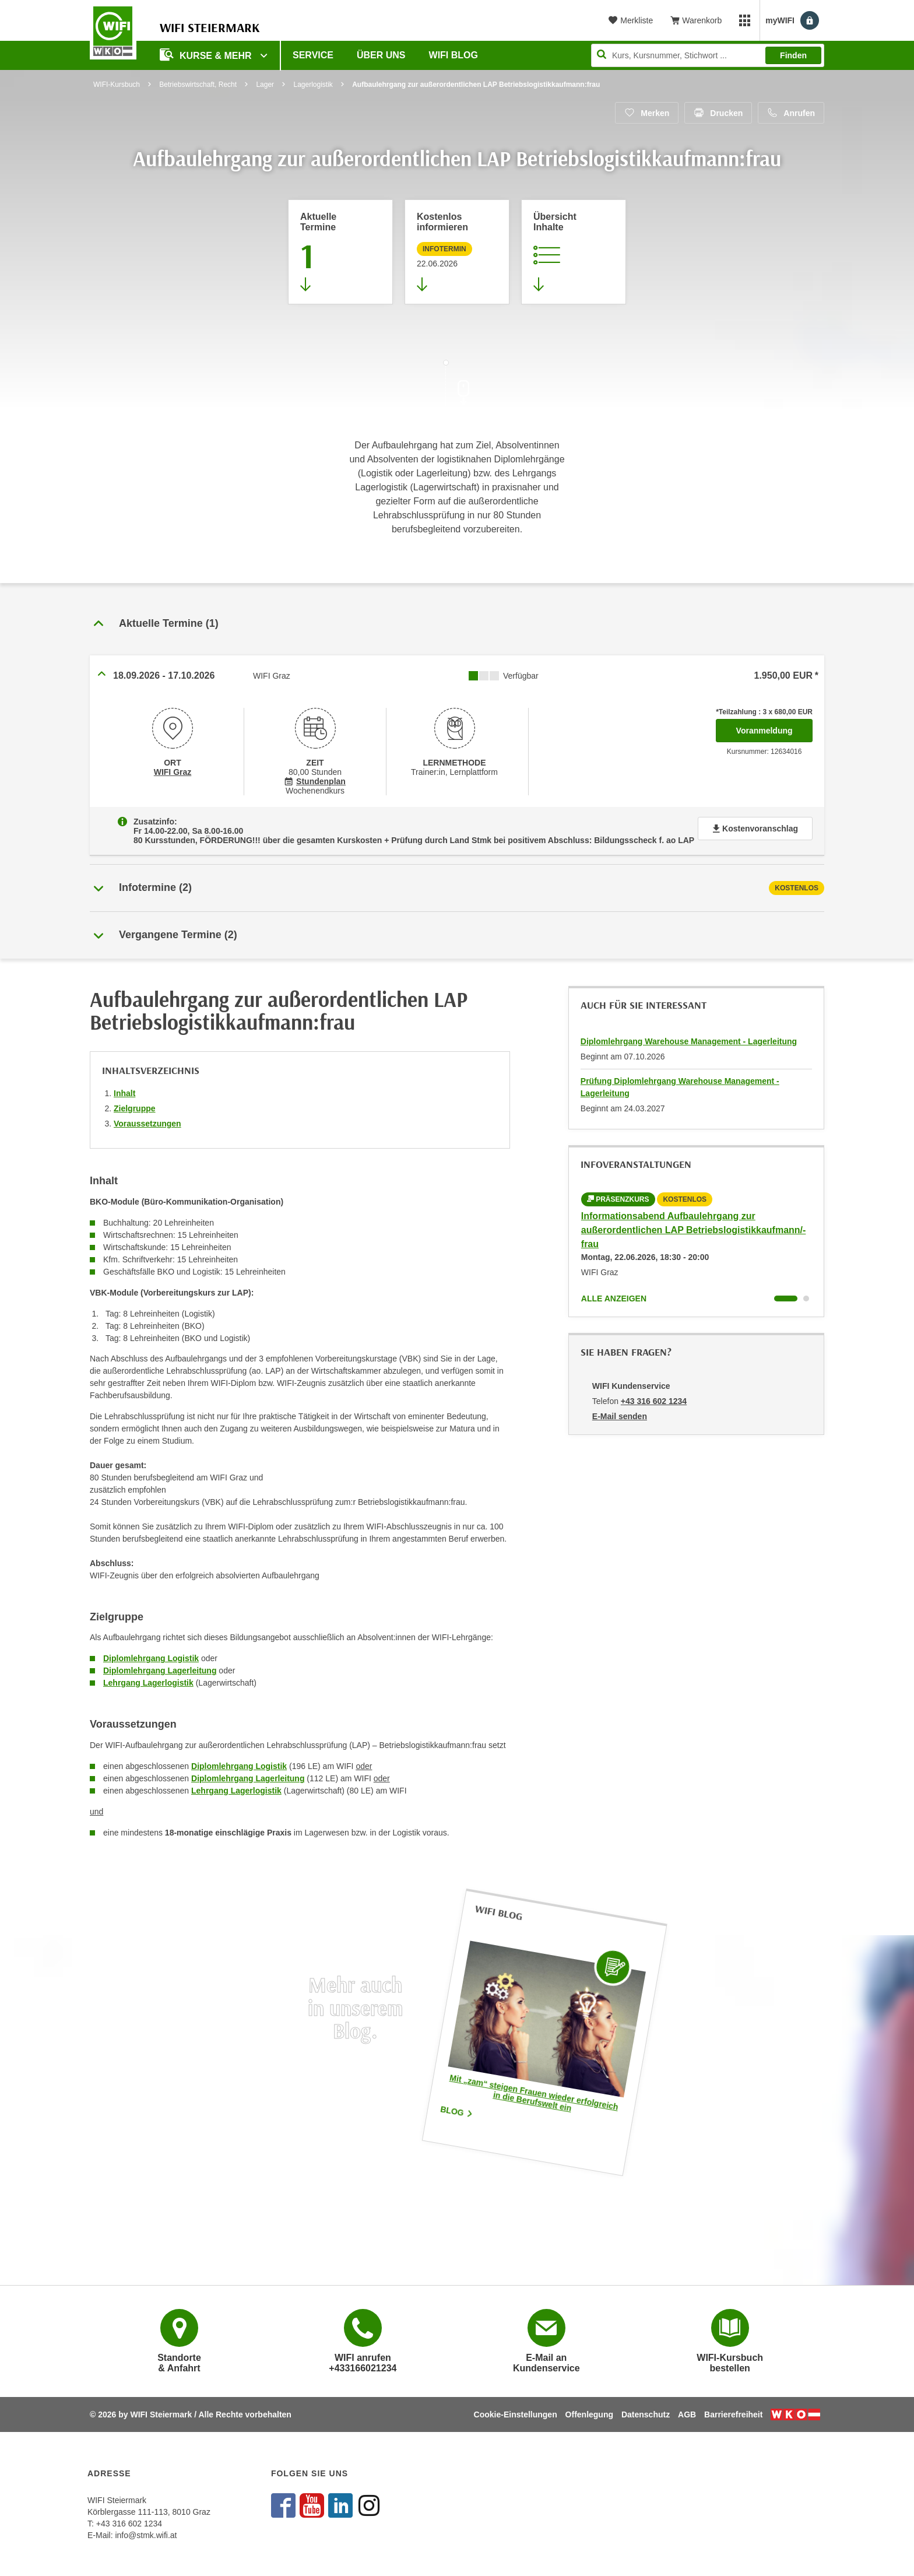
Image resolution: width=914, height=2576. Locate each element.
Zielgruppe (135, 1108)
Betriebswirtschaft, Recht (198, 84)
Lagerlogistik (312, 84)
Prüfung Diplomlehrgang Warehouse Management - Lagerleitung (680, 1087)
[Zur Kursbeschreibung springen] (573, 251)
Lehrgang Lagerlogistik (148, 1682)
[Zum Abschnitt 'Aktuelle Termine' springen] (340, 251)
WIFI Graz (173, 772)
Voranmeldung (774, 727)
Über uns (381, 55)
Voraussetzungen (147, 1123)
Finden (793, 55)
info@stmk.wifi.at (146, 2535)
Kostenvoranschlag (755, 828)
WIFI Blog (453, 55)
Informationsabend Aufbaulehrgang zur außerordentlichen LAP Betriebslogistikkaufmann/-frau (693, 1230)
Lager (265, 84)
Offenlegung (589, 2414)
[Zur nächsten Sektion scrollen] (457, 386)
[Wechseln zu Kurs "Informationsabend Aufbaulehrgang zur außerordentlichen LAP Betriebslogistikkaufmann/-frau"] (785, 1298)
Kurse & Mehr (207, 54)
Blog (457, 2111)
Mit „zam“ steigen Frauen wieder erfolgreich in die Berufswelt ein (534, 2093)
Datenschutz (645, 2414)
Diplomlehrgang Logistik (151, 1658)
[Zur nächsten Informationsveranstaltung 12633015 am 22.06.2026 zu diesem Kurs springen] (457, 251)
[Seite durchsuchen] (707, 55)
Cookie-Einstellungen (515, 2414)
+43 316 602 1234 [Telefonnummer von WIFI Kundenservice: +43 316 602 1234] (654, 1401)
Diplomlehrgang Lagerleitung (159, 1670)
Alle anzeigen (613, 1298)
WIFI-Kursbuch (116, 84)
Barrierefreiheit (733, 2414)
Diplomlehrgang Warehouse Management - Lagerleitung (689, 1041)
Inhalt (124, 1093)
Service (313, 55)
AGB (687, 2414)
